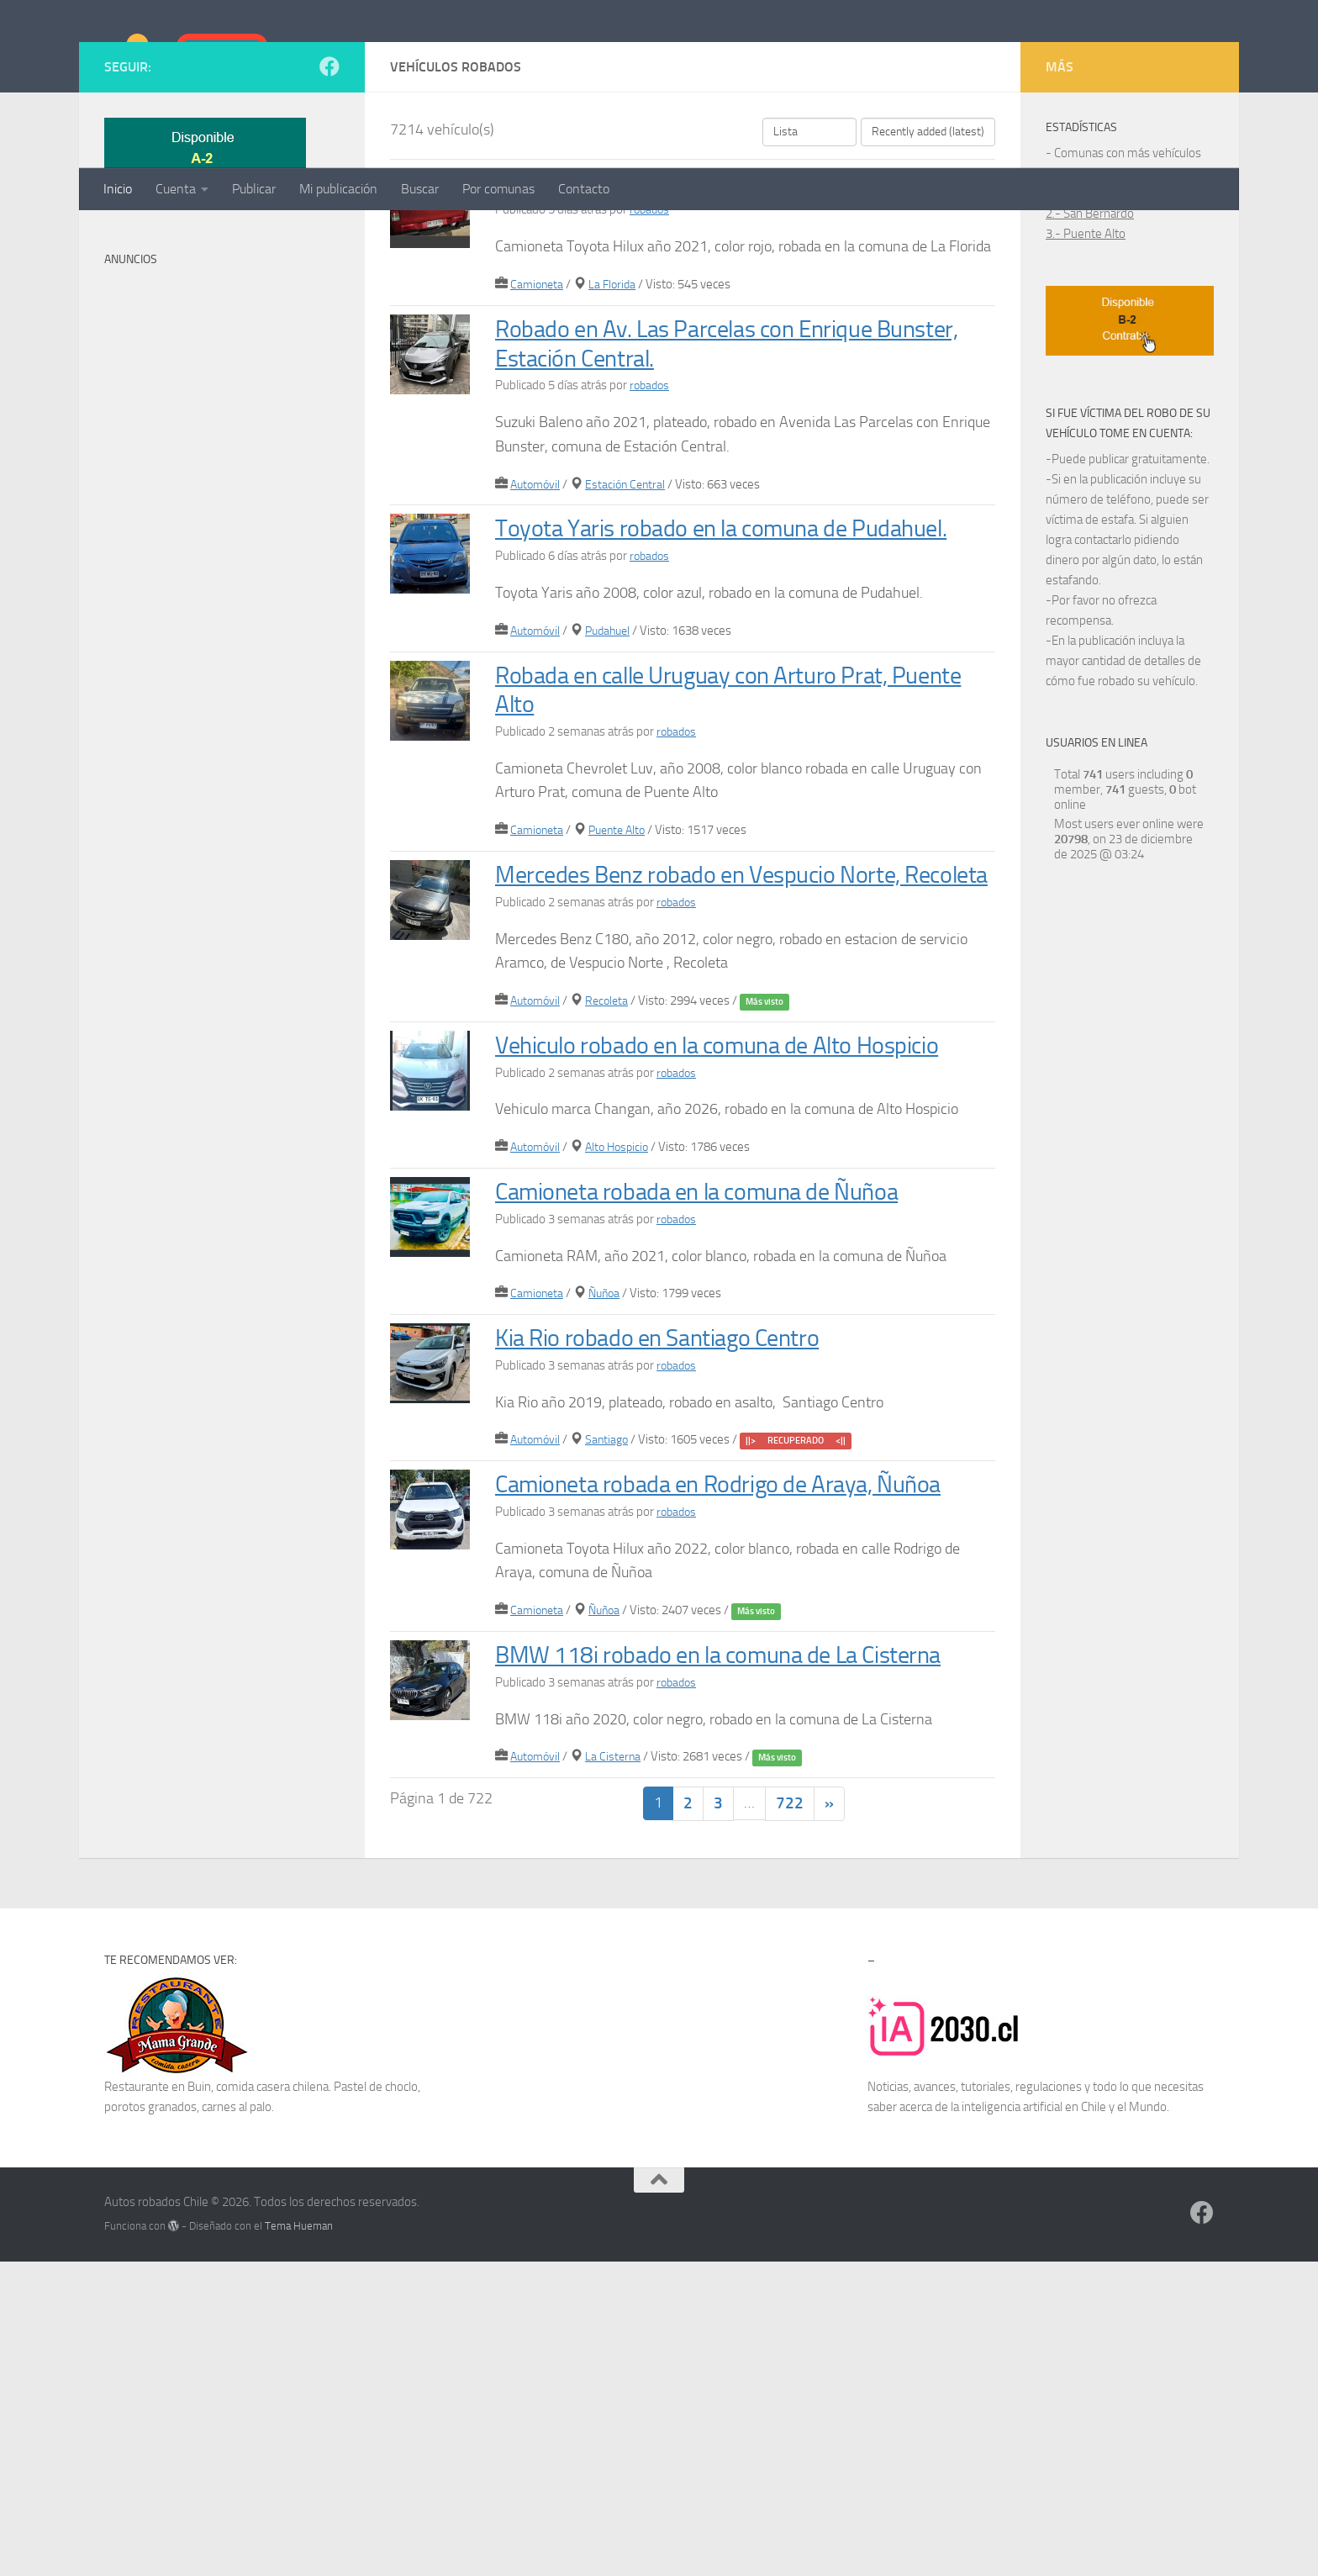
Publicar (254, 189)
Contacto (583, 189)
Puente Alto (623, 1027)
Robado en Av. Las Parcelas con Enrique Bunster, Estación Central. (710, 511)
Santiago (612, 1694)
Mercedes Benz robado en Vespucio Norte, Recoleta (726, 1085)
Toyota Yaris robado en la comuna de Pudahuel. (695, 710)
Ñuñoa (609, 1548)
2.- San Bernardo (1090, 381)
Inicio (117, 189)
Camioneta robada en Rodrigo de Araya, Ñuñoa (709, 1753)
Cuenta (176, 189)
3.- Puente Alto (1086, 401)
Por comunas (498, 189)
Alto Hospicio (623, 1402)
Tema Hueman (299, 2541)
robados (651, 377)
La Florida (616, 452)
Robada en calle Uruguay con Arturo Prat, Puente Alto (717, 886)
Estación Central (630, 652)
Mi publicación (338, 189)
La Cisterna (617, 2069)
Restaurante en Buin (157, 2402)
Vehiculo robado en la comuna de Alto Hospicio (698, 1285)
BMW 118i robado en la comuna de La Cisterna (701, 1953)
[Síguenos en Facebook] (329, 234)
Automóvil (537, 652)
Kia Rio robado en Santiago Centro (679, 1592)
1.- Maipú (1071, 361)
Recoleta (612, 1226)
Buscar (420, 189)
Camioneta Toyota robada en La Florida (707, 350)
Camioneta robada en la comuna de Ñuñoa (725, 1446)
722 (790, 2118)
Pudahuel (614, 827)
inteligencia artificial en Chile (1034, 2422)
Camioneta (538, 452)
